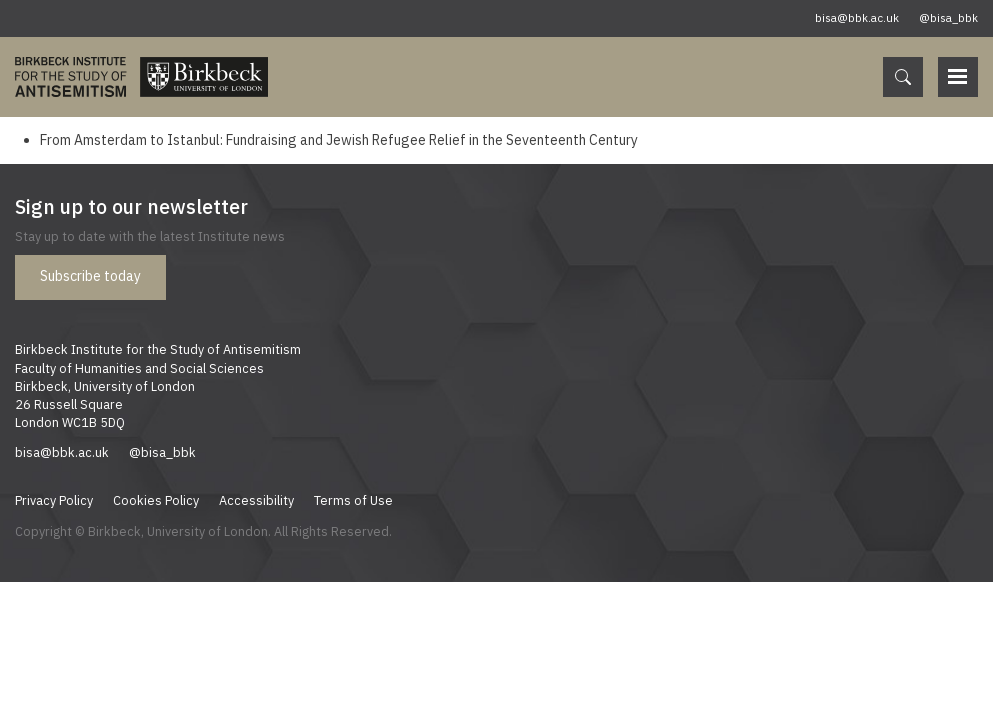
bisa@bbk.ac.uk (857, 18)
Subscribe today (90, 276)
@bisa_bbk (948, 18)
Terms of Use (353, 500)
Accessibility (256, 500)
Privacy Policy (54, 500)
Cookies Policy (156, 500)
